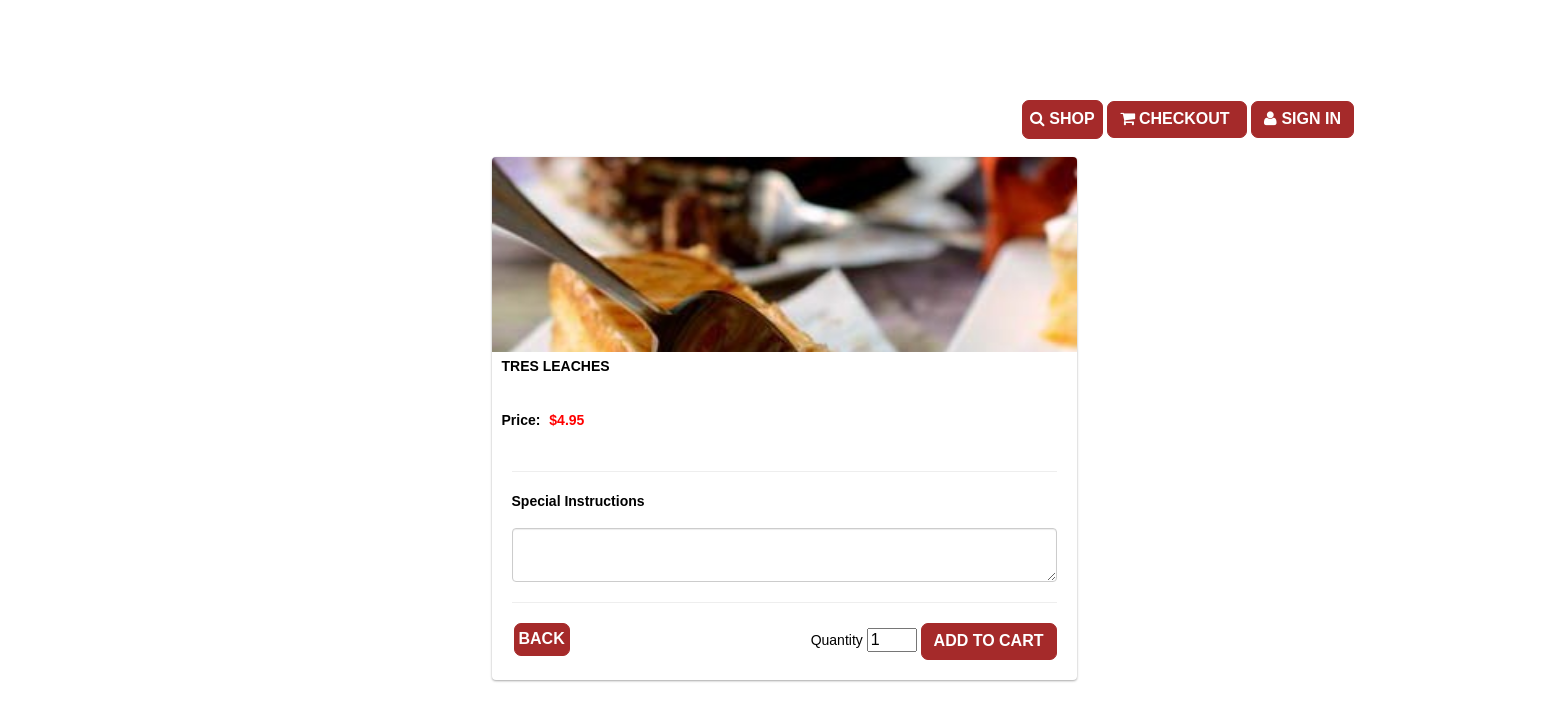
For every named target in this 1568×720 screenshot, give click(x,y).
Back (542, 638)
